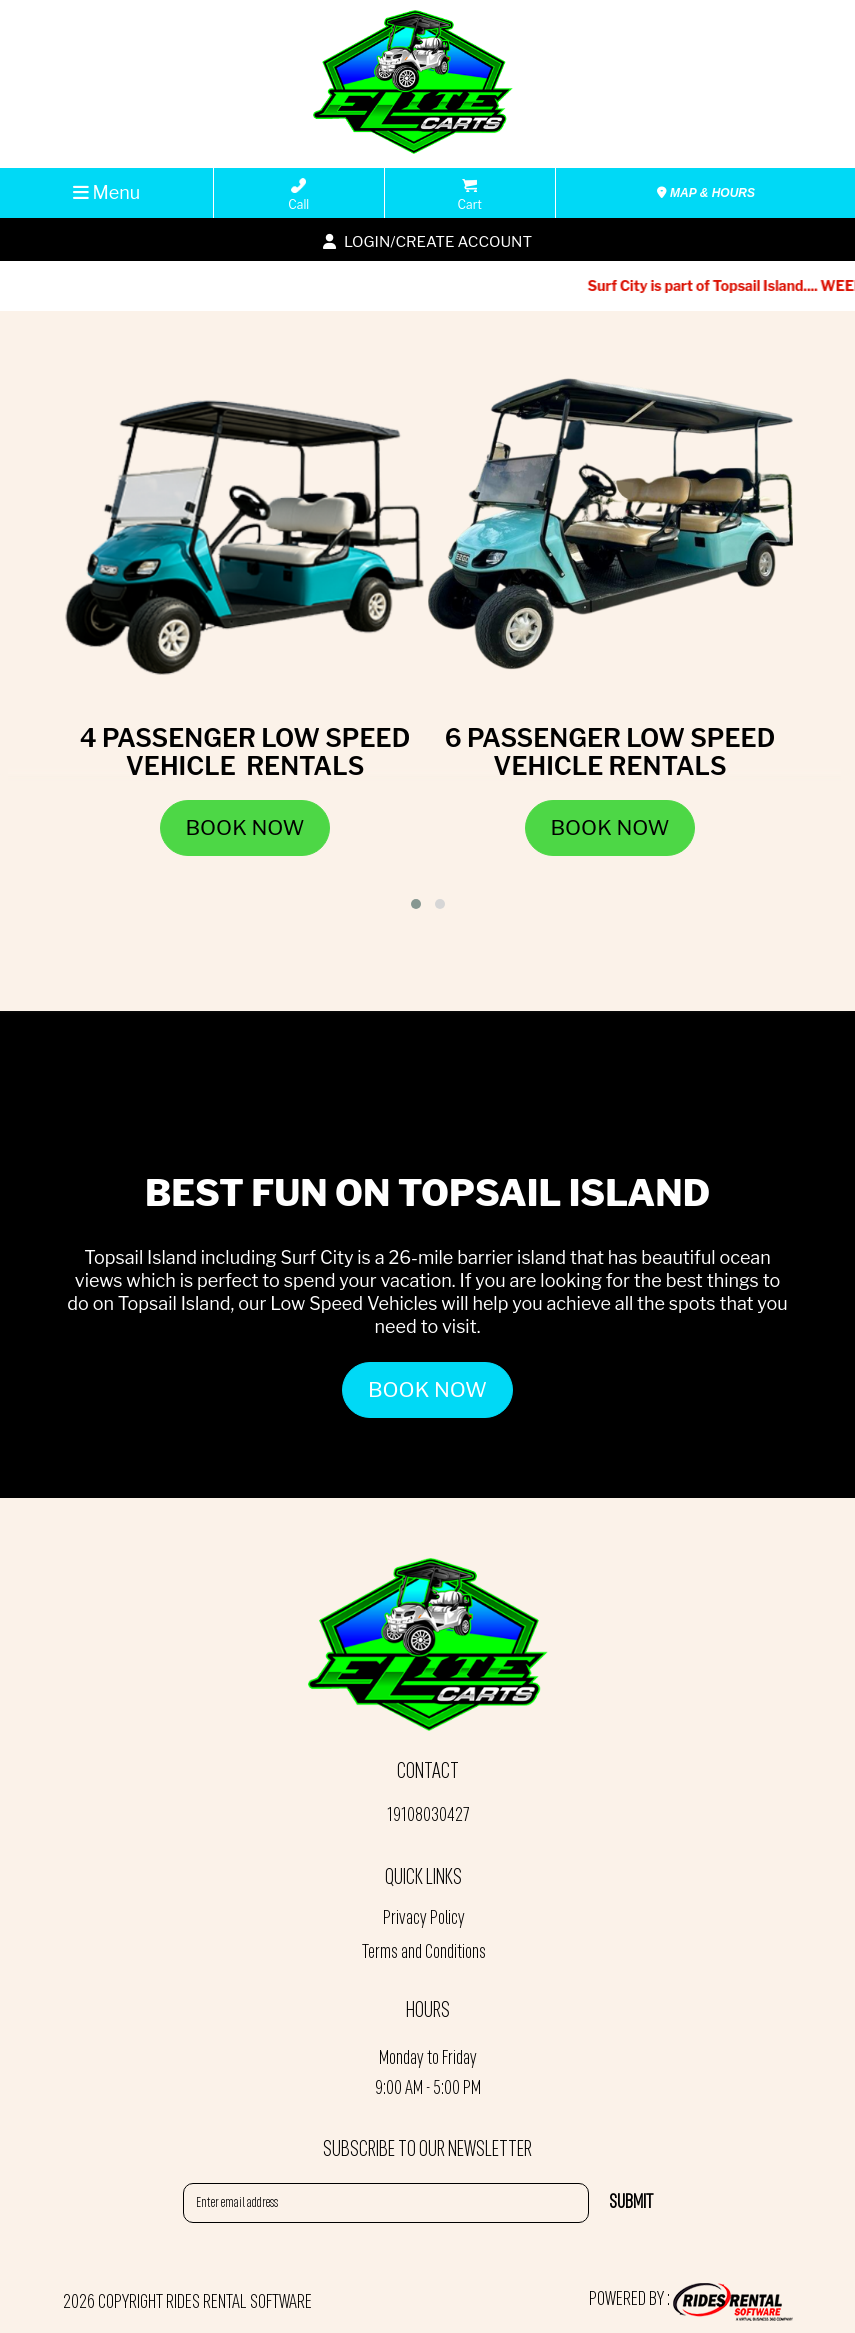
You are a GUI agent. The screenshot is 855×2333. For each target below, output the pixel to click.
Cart (470, 195)
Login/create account (427, 242)
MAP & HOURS (706, 193)
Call (298, 195)
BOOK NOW (427, 1389)
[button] (416, 904)
